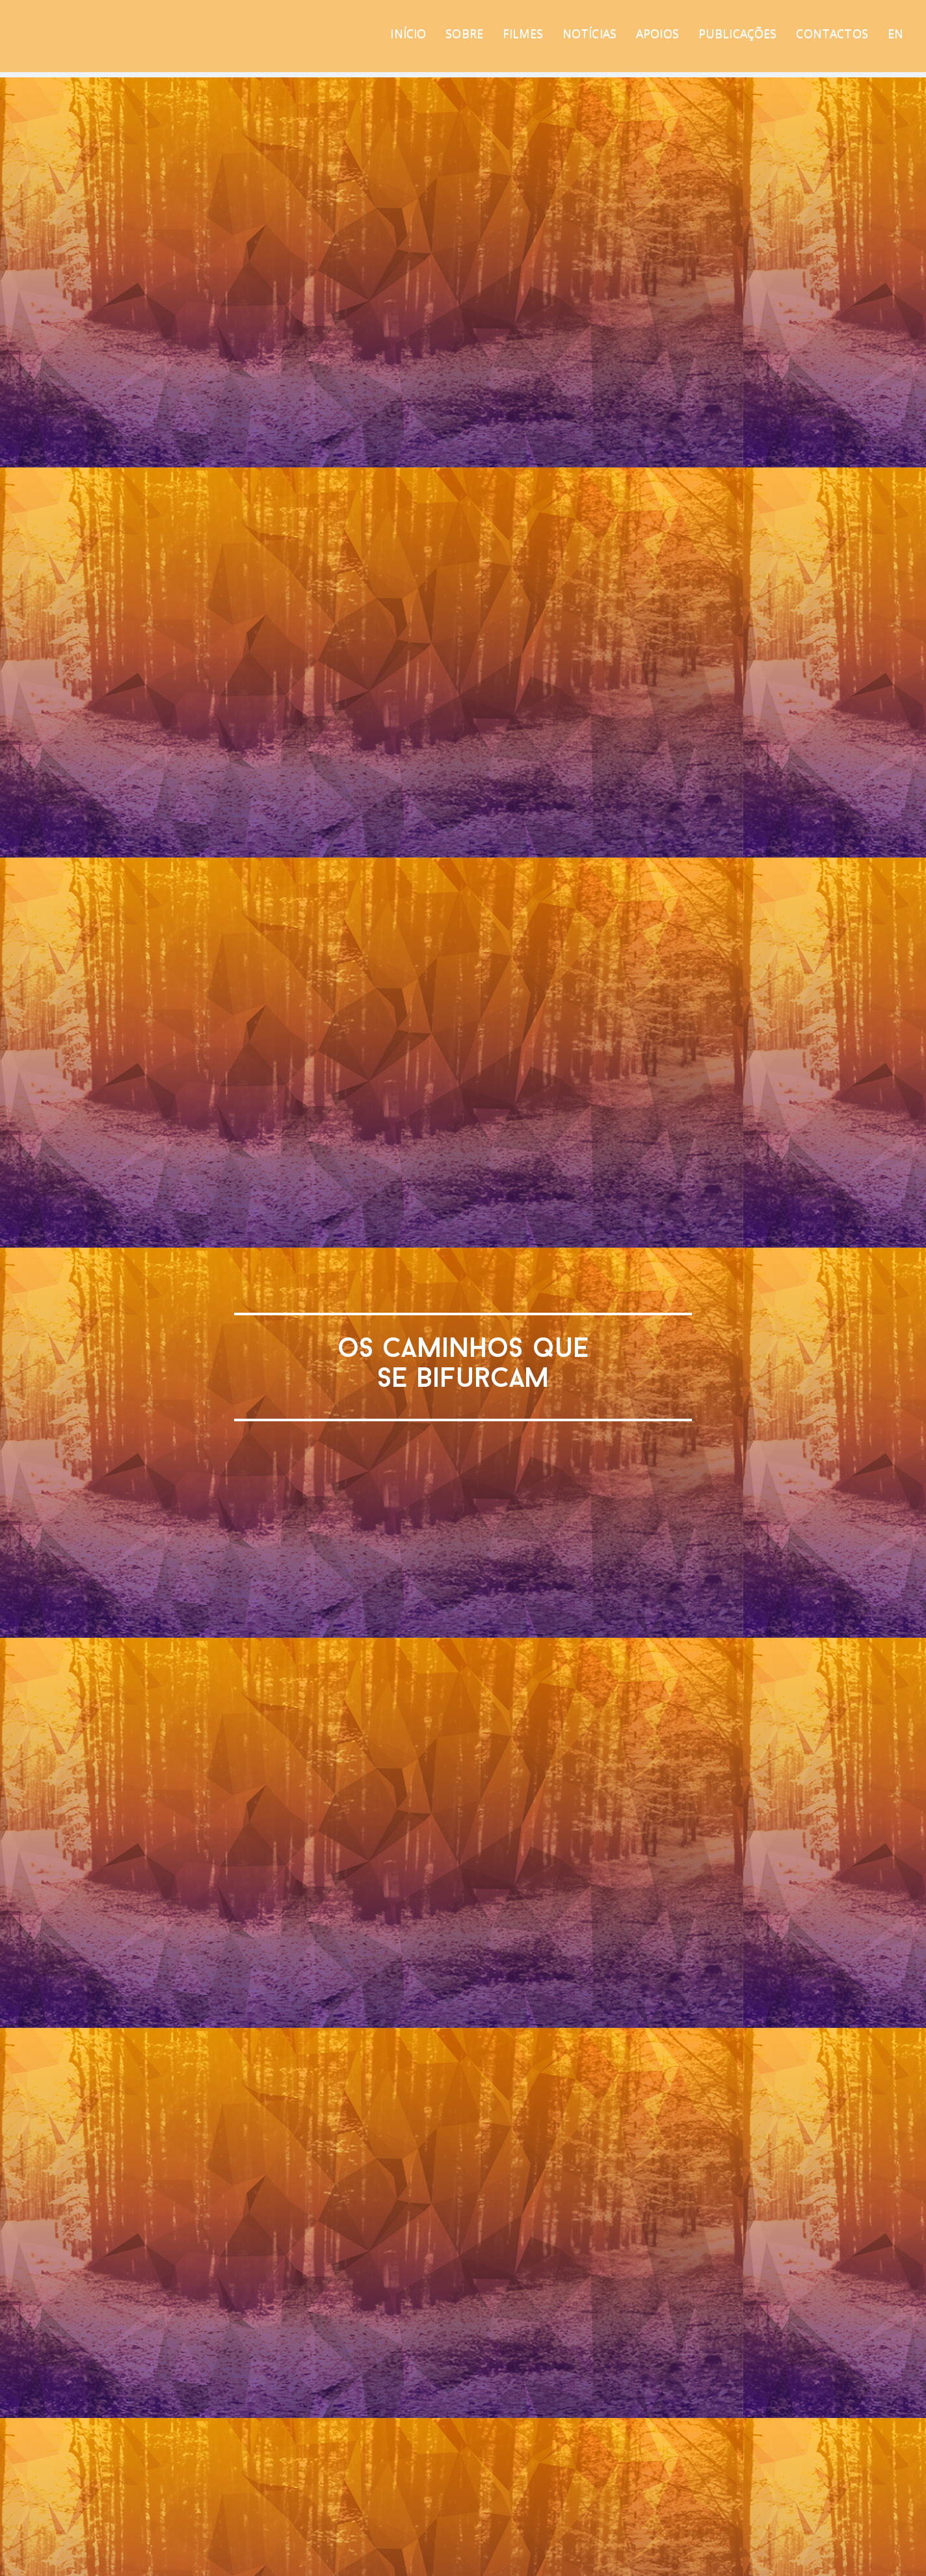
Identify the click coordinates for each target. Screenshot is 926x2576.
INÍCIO (408, 33)
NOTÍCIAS (589, 33)
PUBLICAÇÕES (737, 33)
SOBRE (464, 33)
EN (895, 33)
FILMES (523, 33)
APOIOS (657, 33)
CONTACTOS (831, 33)
